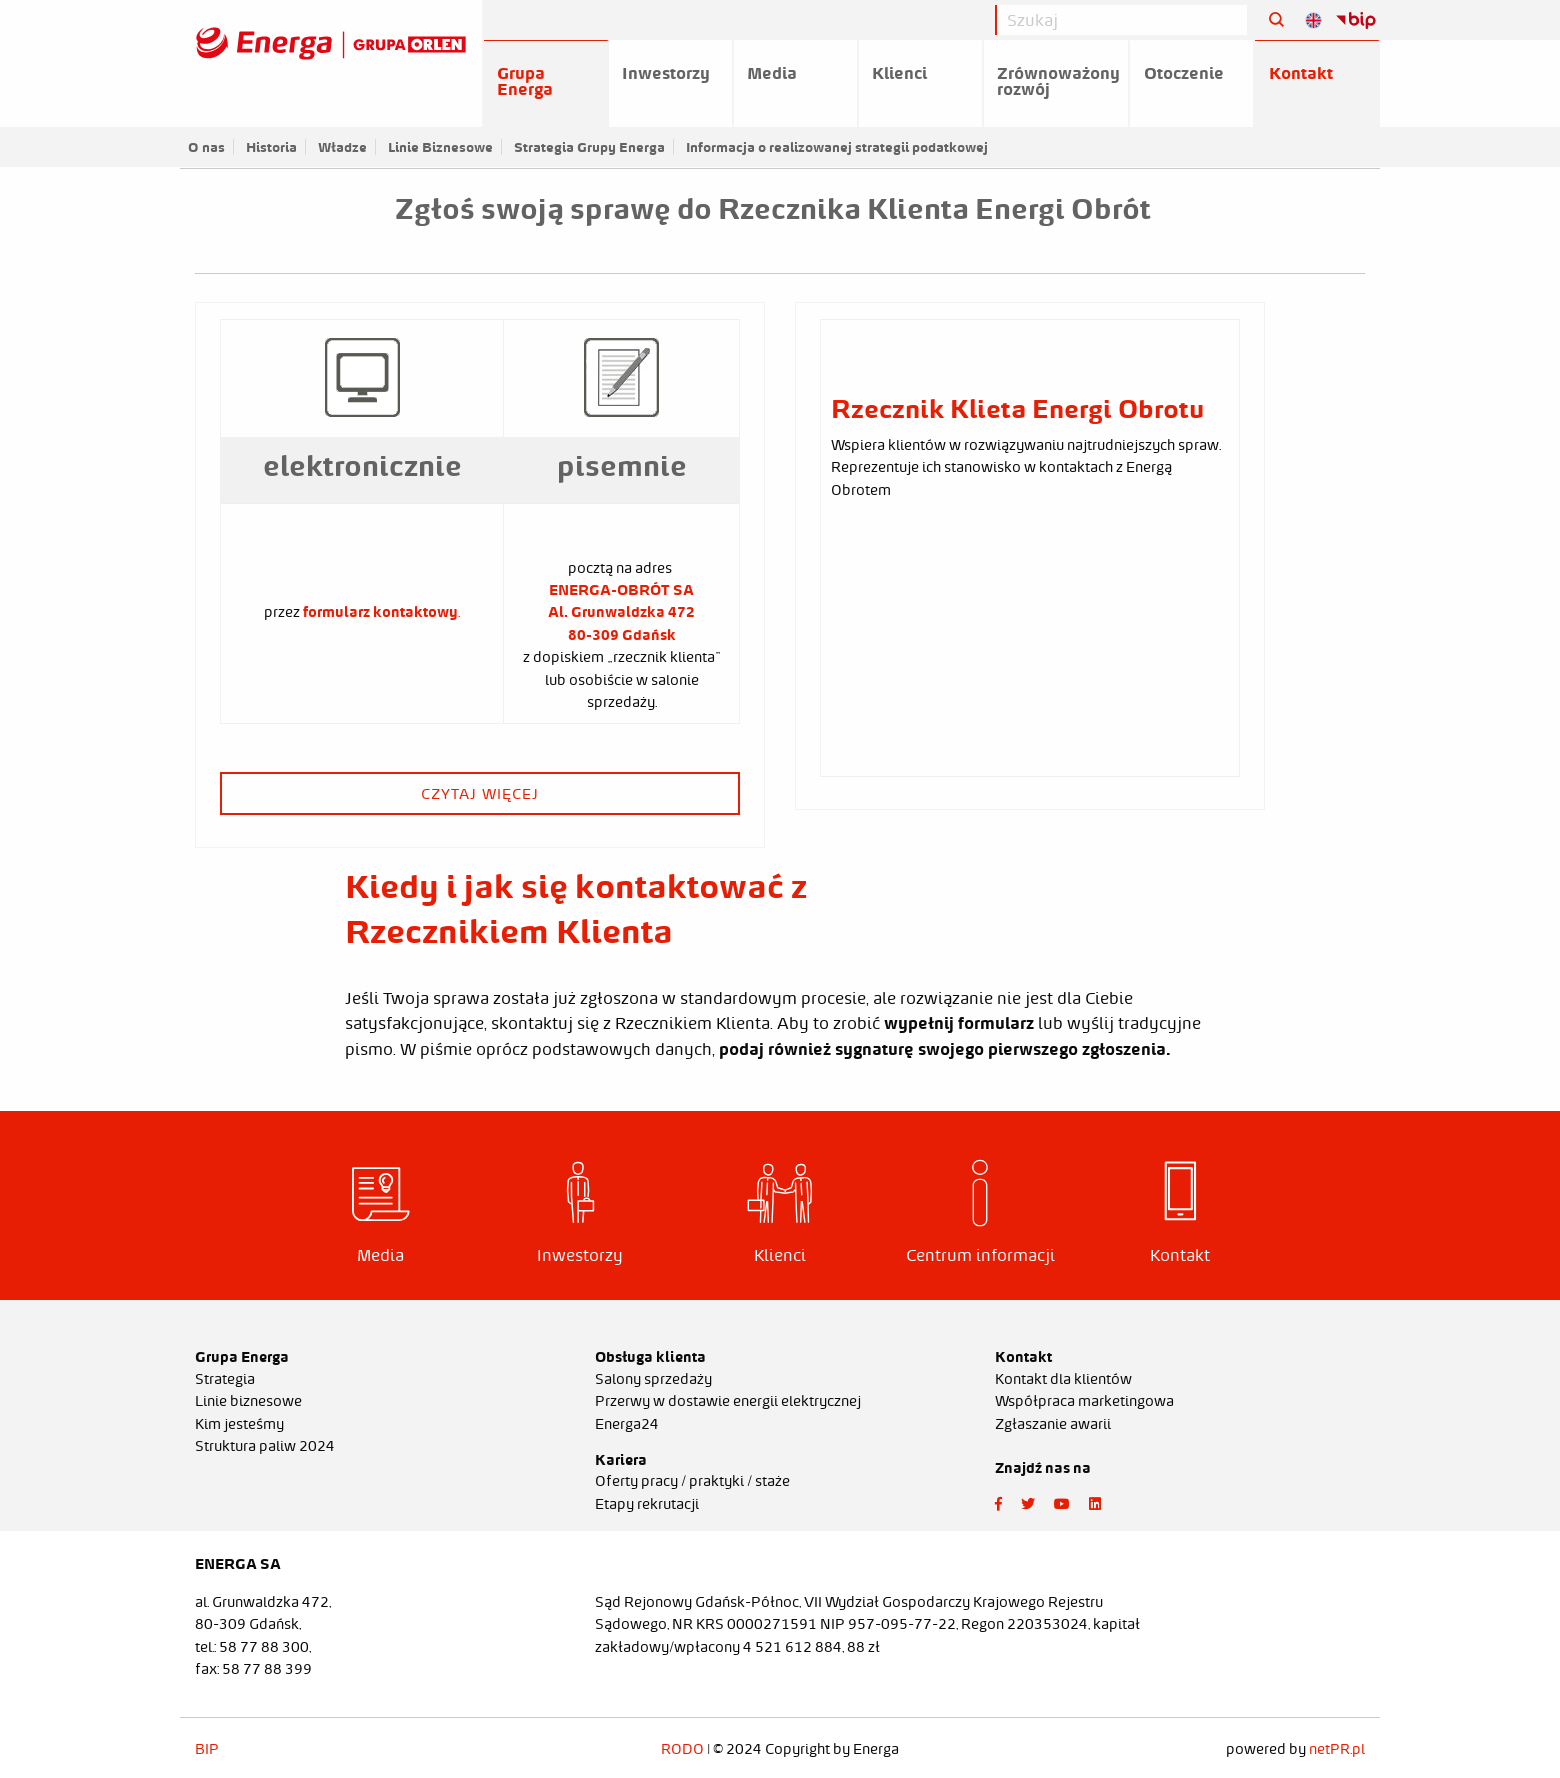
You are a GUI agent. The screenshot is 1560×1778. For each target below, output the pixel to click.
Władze (342, 147)
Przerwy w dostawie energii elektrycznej (728, 1401)
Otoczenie (1184, 73)
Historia (271, 147)
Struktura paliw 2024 (265, 1446)
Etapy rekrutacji (647, 1504)
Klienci (899, 73)
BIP (207, 1749)
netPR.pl (1337, 1749)
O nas (206, 147)
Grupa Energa (525, 81)
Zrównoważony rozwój (1058, 81)
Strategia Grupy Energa (589, 147)
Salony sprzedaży (653, 1379)
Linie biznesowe (248, 1401)
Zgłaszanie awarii (1053, 1424)
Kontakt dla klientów (1063, 1379)
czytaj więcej (480, 794)
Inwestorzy (666, 73)
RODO (682, 1749)
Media (772, 73)
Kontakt (1301, 73)
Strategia (225, 1379)
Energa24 (627, 1424)
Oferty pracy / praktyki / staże (692, 1481)
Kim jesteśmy (239, 1424)
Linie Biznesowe (440, 147)
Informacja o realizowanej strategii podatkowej (837, 147)
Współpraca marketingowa (1084, 1401)
